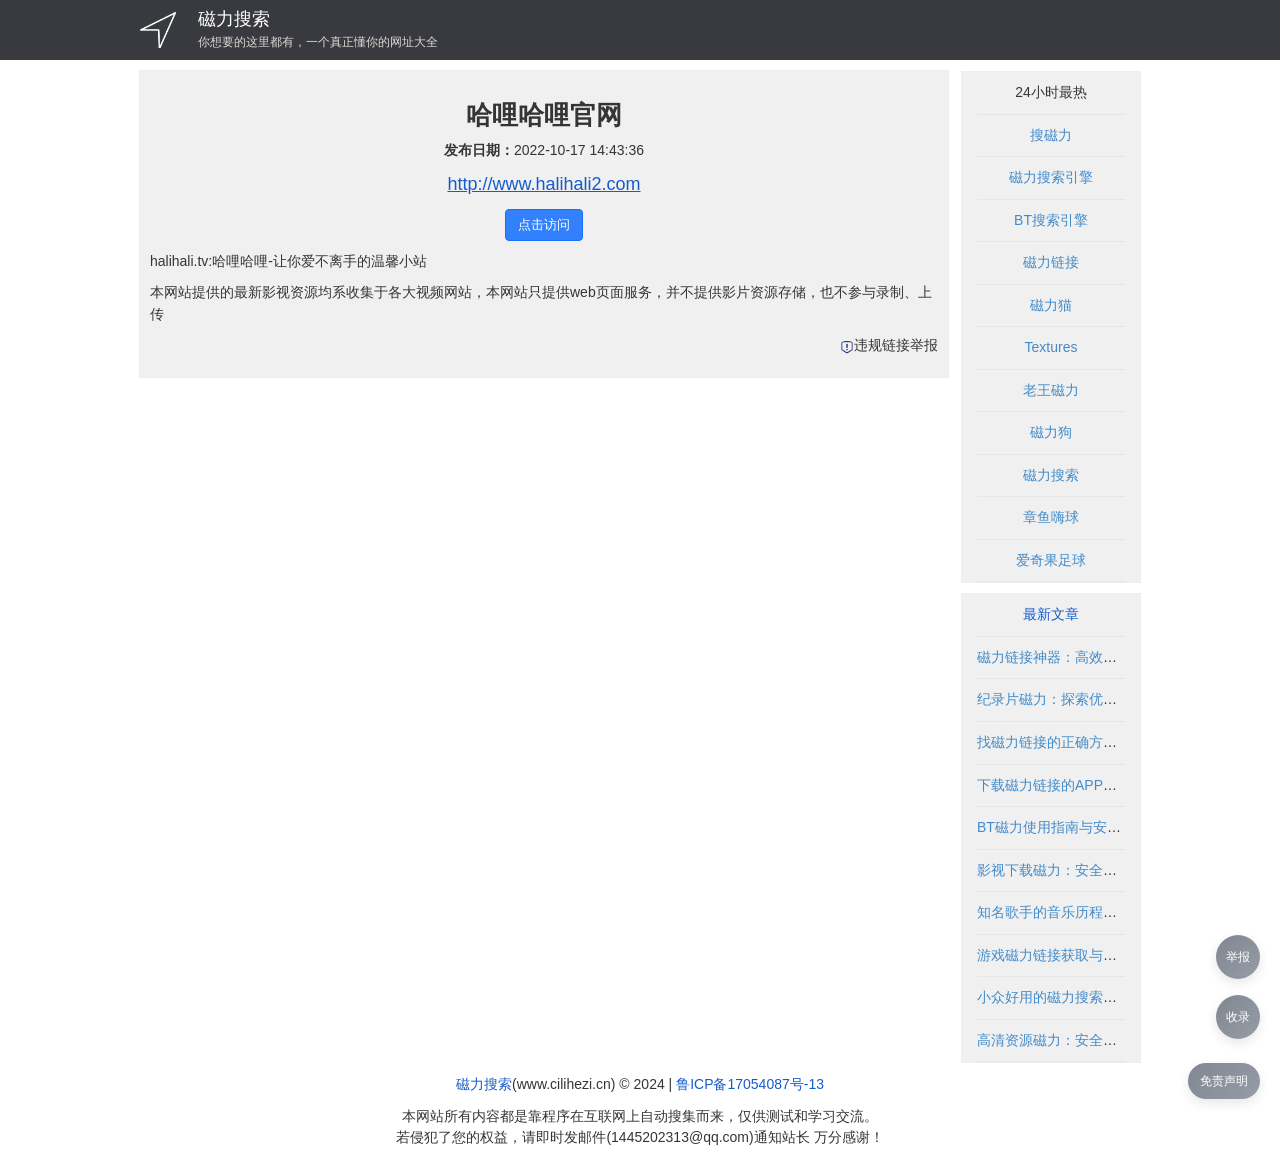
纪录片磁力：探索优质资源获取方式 (1089, 699)
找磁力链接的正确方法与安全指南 (1082, 742)
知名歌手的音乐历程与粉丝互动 (1075, 912)
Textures (1051, 347)
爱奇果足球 (1051, 560)
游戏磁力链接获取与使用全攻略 (1075, 955)
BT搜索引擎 (1051, 220)
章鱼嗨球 (1051, 517)
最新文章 (1051, 614)
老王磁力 (1051, 390)
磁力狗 (1051, 432)
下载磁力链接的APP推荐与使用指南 (1089, 785)
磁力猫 (1051, 305)
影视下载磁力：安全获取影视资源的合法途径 (1117, 870)
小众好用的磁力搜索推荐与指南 (1075, 997)
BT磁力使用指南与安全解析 (1063, 827)
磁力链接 (1051, 262)
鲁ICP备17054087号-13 (750, 1084)
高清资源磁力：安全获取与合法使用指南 (1103, 1040)
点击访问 (544, 224)
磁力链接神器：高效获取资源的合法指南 (1103, 657)
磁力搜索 (234, 19)
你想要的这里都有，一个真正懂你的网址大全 (318, 42)
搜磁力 (1051, 135)
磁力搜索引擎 (1051, 177)
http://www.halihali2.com (543, 184)
